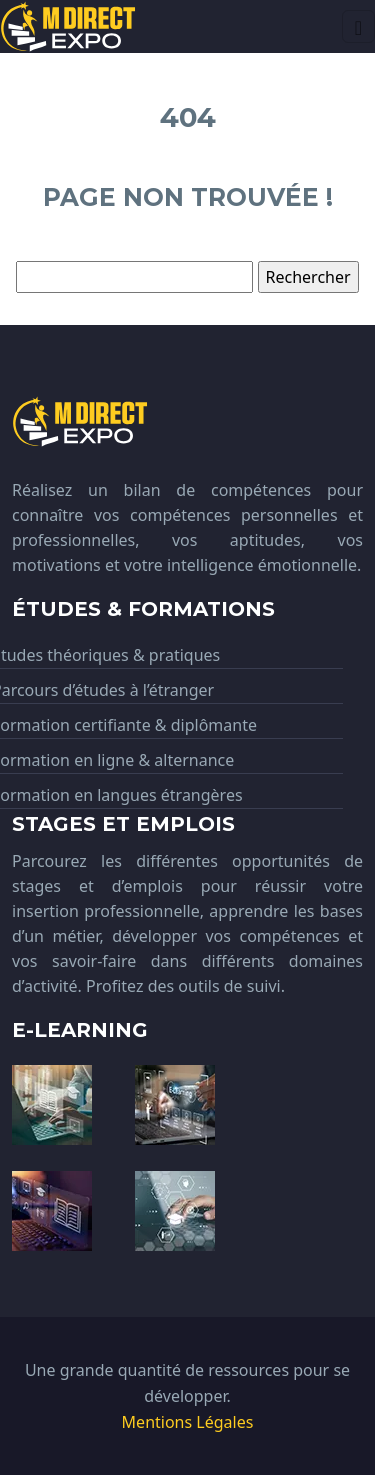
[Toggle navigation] (358, 26)
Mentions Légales (188, 1422)
